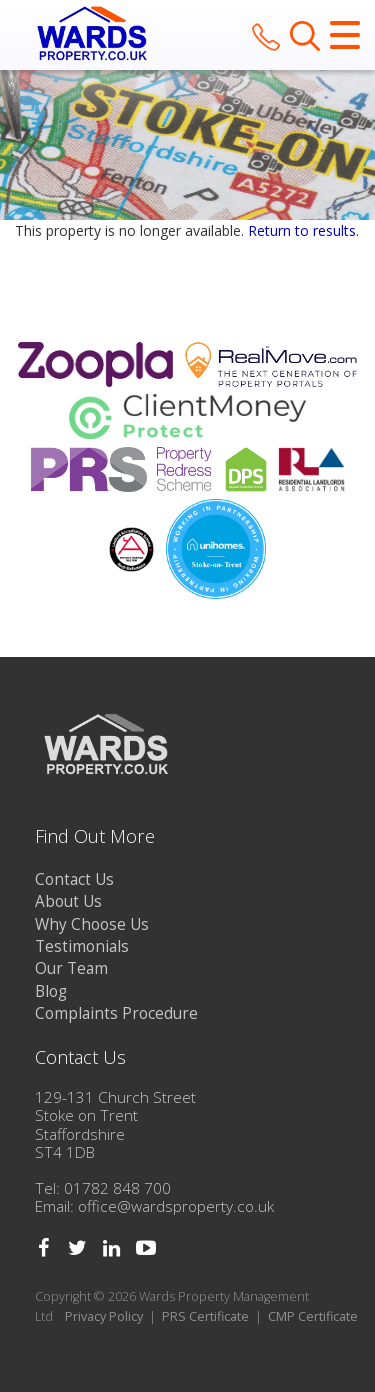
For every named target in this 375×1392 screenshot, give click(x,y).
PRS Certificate (205, 1316)
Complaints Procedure (116, 1013)
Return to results (302, 230)
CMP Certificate (313, 1316)
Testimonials (82, 946)
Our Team (71, 968)
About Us (68, 901)
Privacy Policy (104, 1316)
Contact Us (74, 879)
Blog (51, 991)
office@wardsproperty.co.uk (176, 1206)
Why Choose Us (92, 924)
